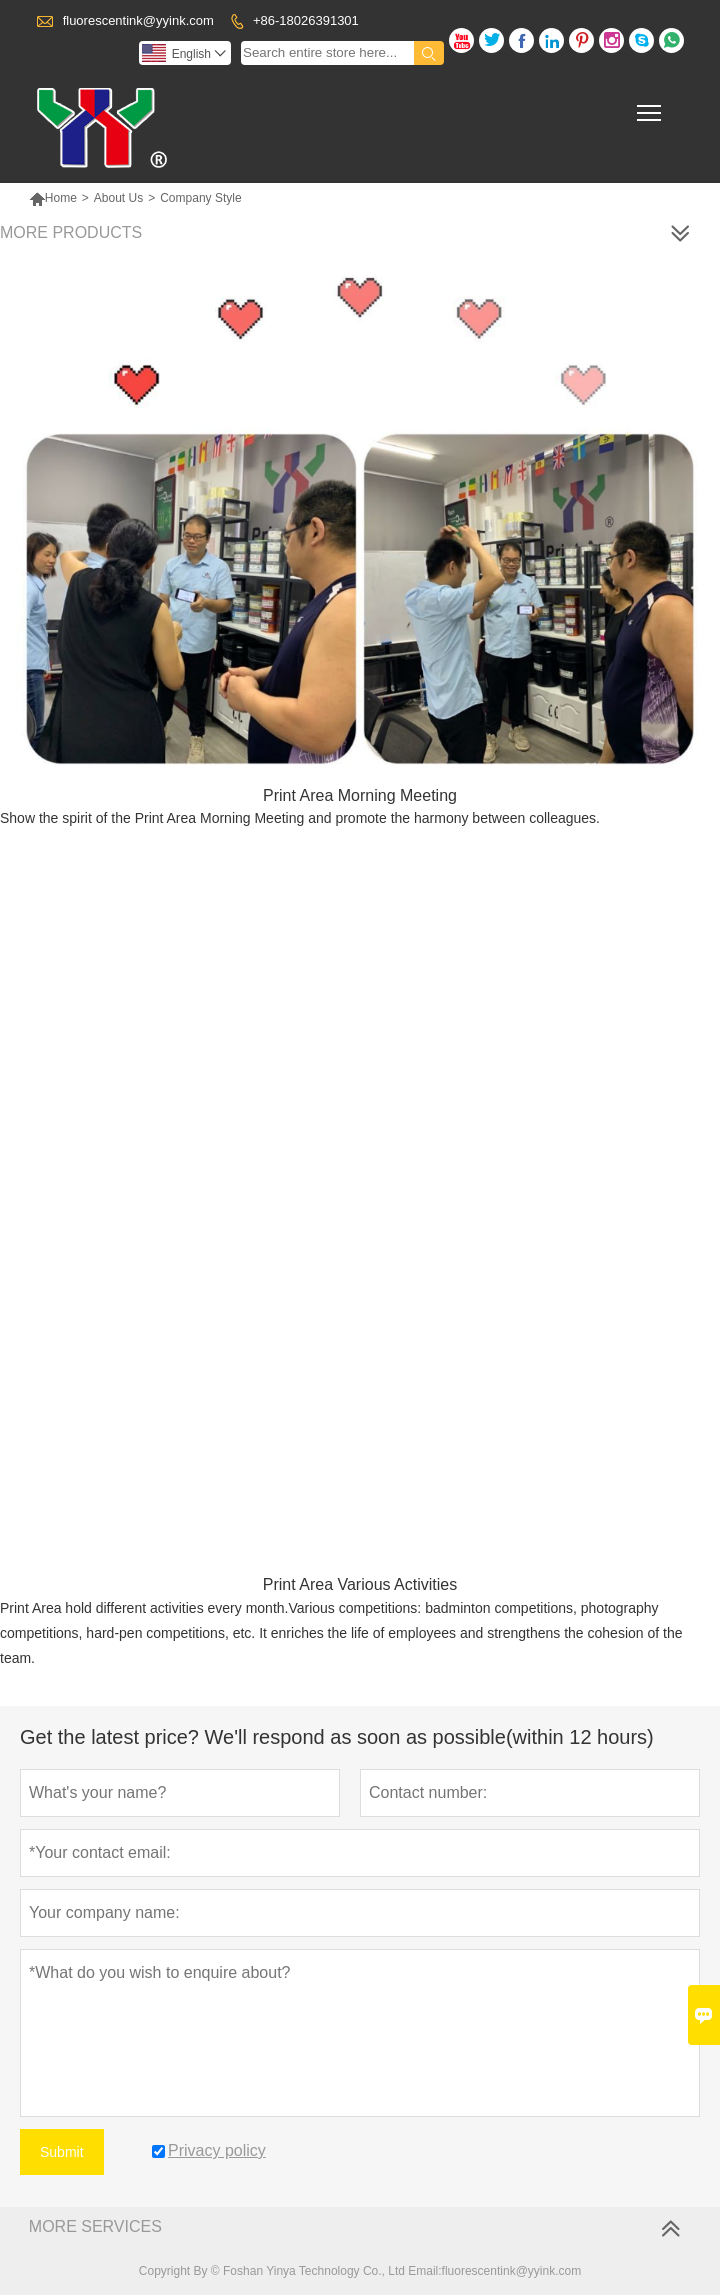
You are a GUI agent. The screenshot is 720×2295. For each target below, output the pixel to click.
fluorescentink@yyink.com (138, 20)
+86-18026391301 (306, 20)
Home (53, 198)
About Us (118, 198)
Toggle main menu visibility (650, 106)
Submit (62, 2152)
